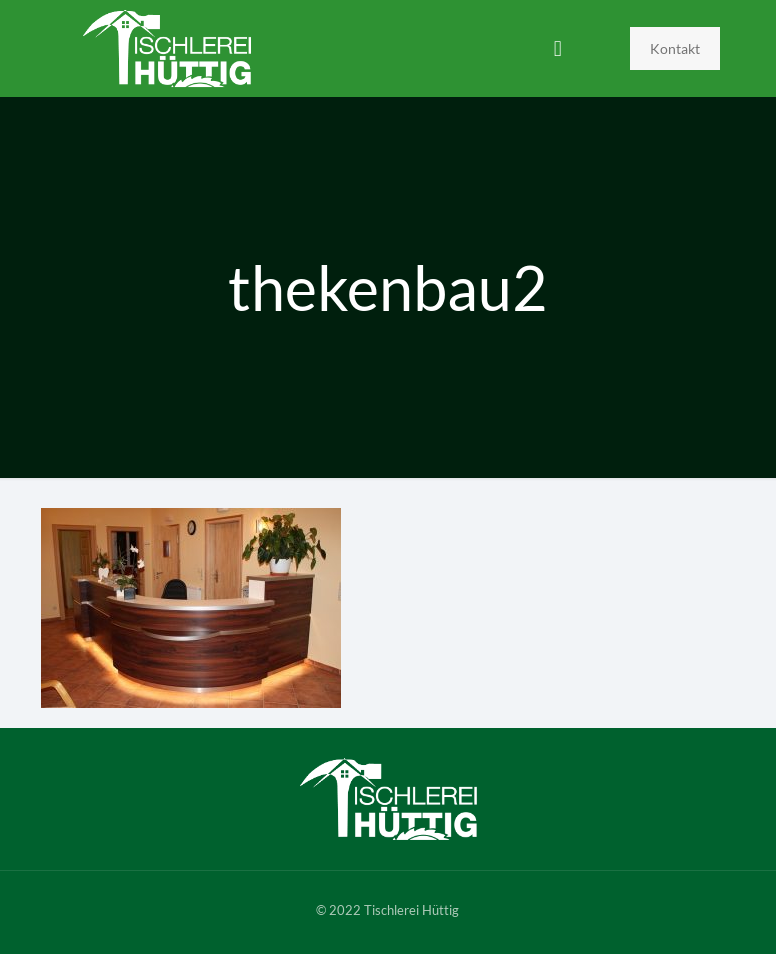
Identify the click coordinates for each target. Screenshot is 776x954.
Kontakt (675, 48)
